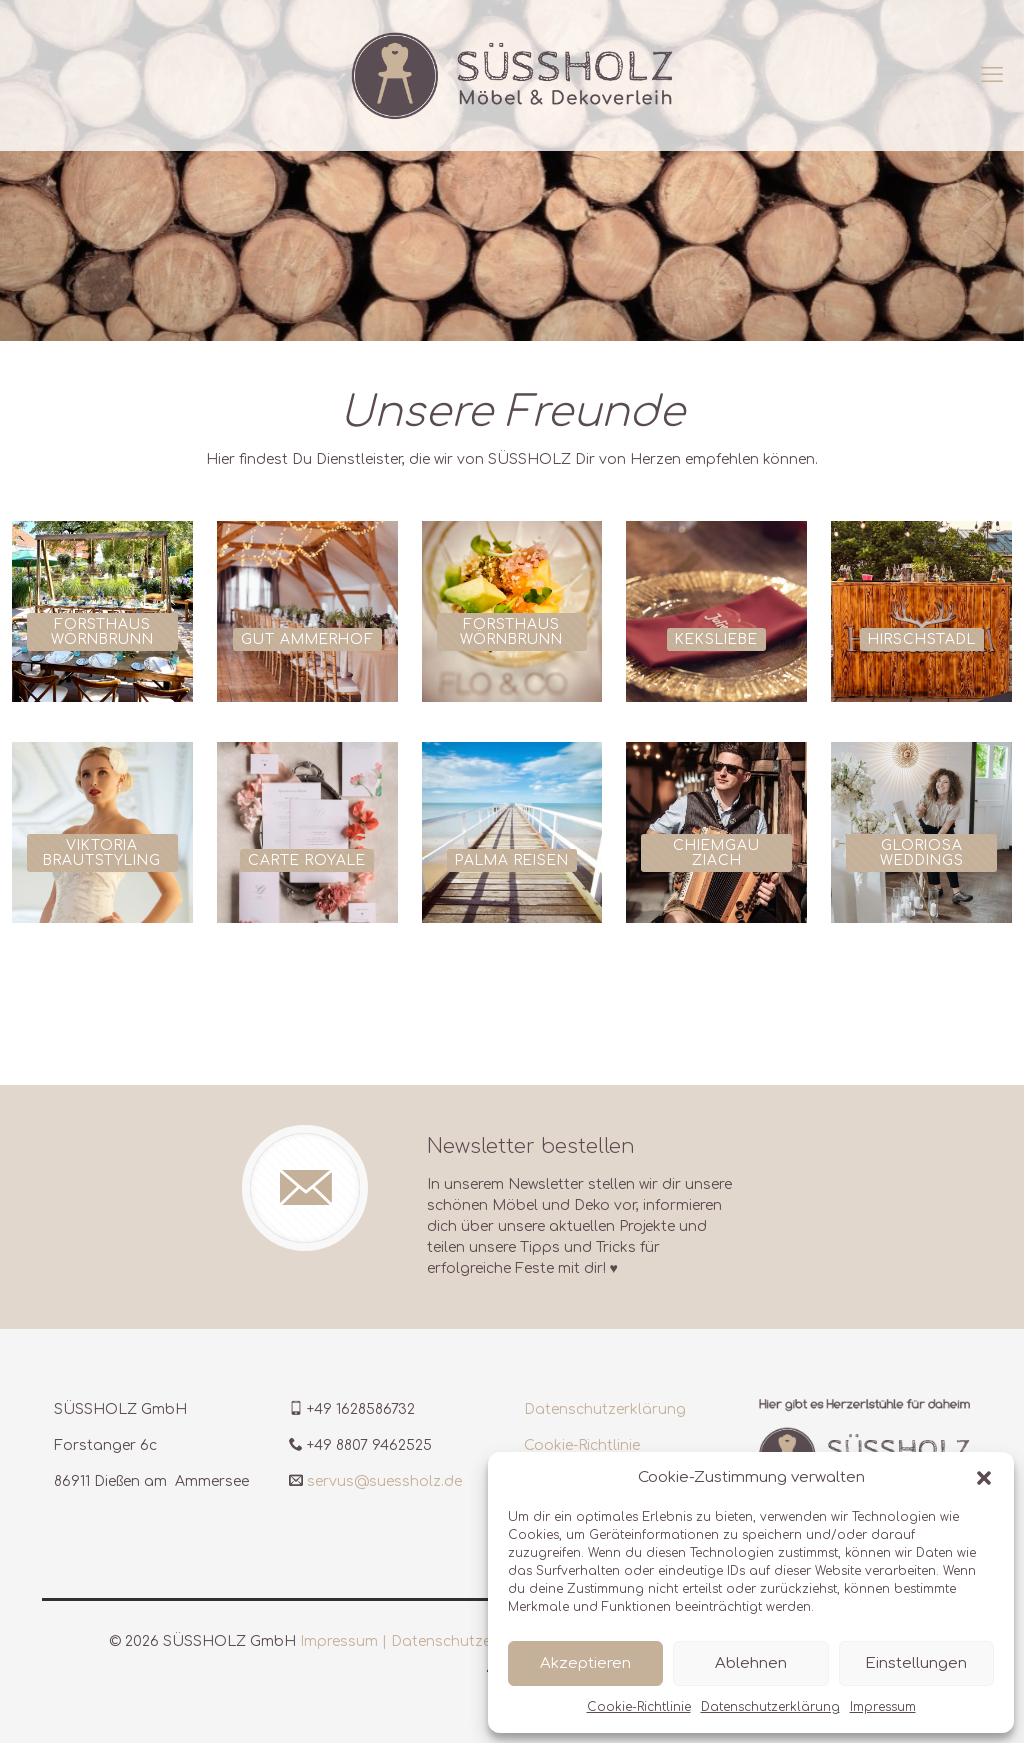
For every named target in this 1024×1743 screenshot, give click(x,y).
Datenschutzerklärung (770, 1707)
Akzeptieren (585, 1663)
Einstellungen (916, 1663)
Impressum (883, 1707)
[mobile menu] (992, 75)
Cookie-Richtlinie (639, 1707)
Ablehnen (751, 1663)
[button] (984, 1478)
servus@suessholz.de (384, 1481)
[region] (512, 170)
